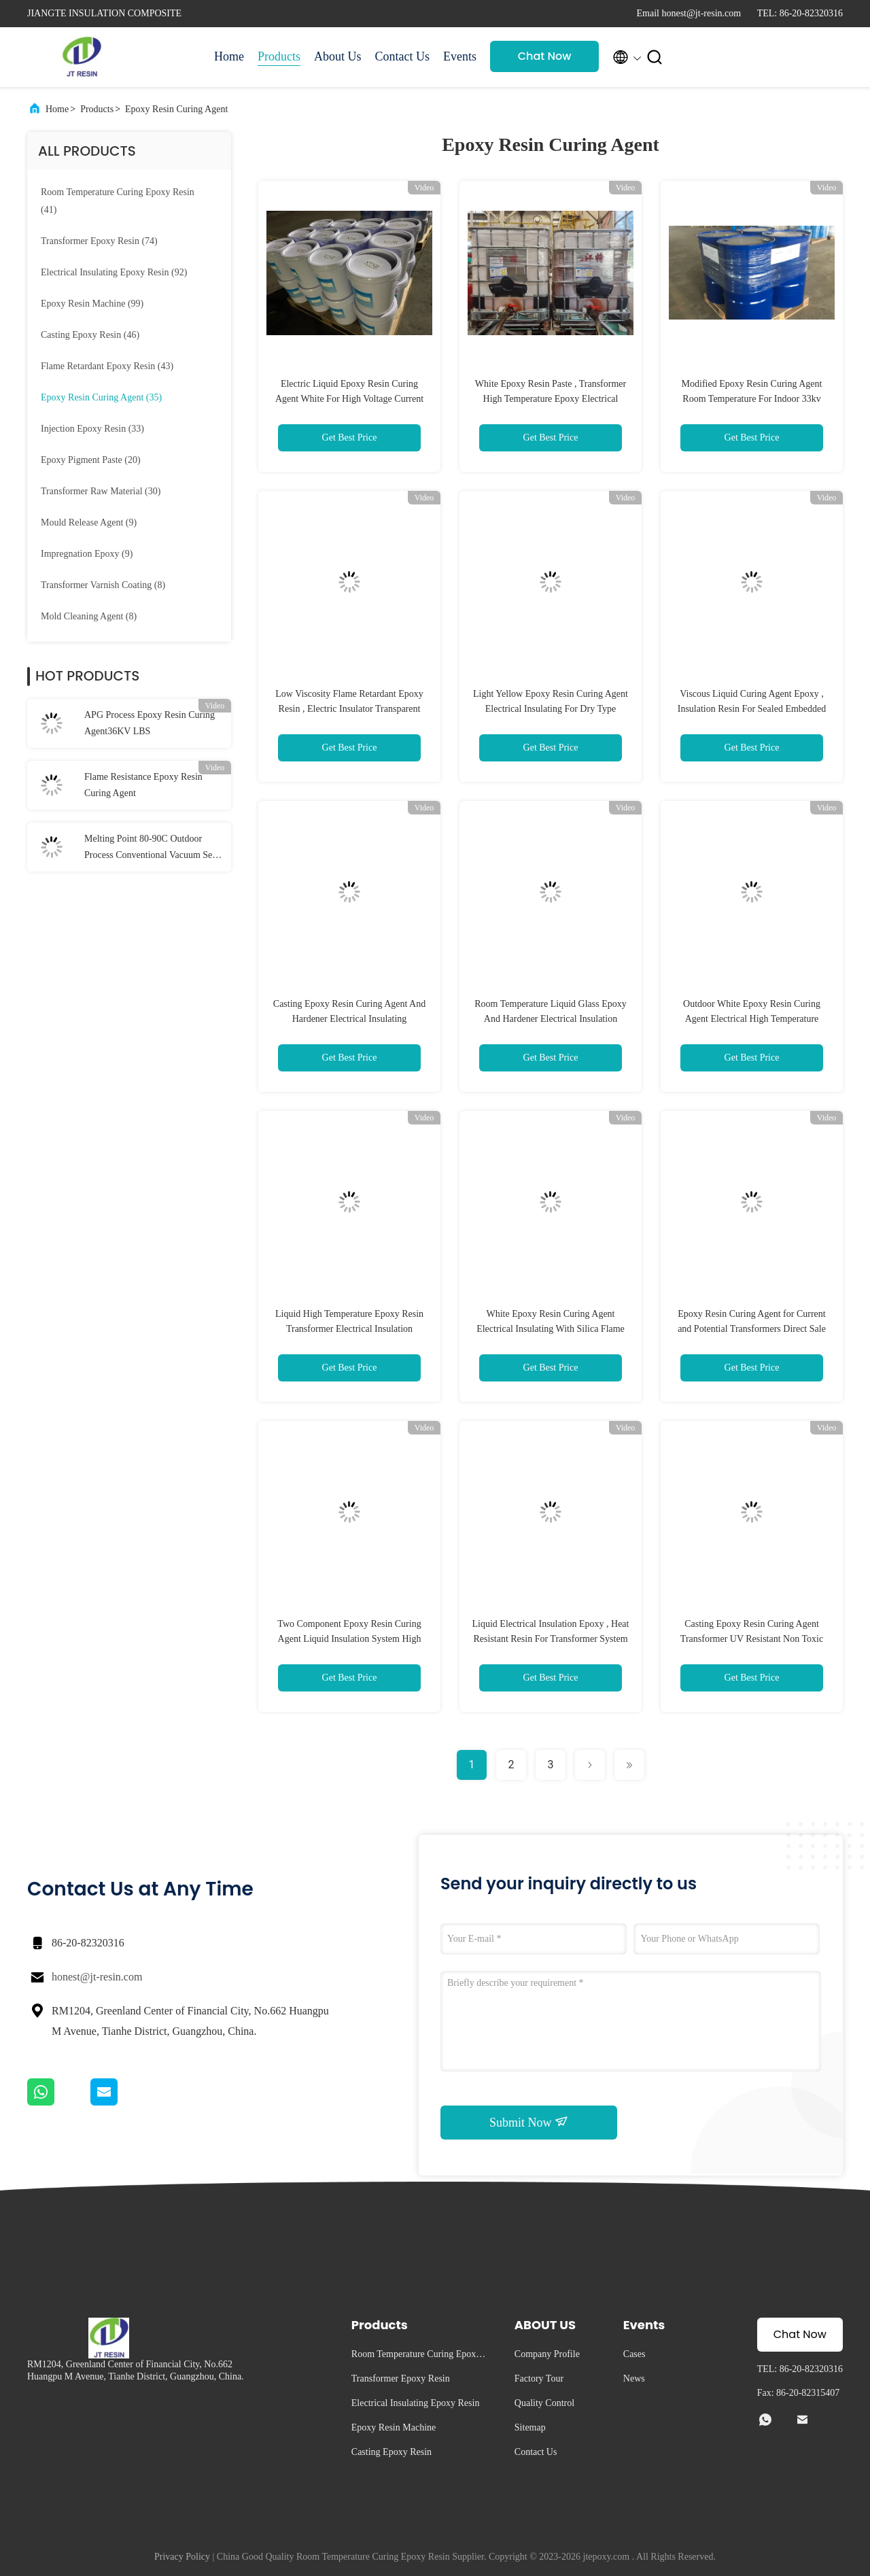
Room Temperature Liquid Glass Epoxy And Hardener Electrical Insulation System (550, 1019)
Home (229, 56)
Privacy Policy (182, 2557)
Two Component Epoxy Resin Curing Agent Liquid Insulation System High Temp (349, 1639)
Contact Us (402, 56)
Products (279, 56)
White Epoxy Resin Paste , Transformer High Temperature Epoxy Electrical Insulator (550, 399)
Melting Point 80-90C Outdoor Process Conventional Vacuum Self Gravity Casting (151, 848)
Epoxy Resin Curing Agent (176, 109)
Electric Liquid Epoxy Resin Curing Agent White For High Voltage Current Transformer (349, 399)
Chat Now (545, 56)
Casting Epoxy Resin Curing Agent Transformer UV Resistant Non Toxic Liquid (751, 1639)
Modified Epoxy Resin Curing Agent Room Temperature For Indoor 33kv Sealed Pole (752, 399)
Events (459, 56)
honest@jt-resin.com (97, 1976)
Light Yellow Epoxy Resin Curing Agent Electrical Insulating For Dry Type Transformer (550, 709)
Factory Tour (539, 2378)
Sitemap (530, 2427)
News (634, 2378)
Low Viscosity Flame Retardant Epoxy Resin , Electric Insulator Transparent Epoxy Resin (349, 709)
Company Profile (547, 2354)
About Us (338, 56)
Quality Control (544, 2403)
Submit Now (528, 2121)
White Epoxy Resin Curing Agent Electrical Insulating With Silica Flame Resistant (550, 1329)
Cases (634, 2354)
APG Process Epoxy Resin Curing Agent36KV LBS (149, 723)
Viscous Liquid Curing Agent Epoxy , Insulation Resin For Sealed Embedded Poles (752, 709)
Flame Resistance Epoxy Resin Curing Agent (143, 785)
